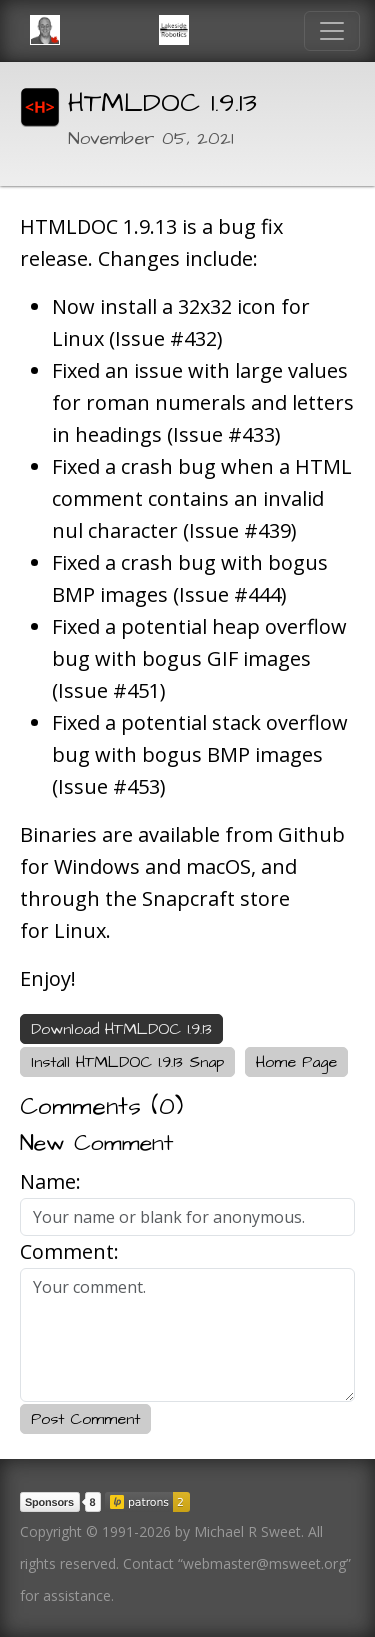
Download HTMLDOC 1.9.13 (121, 1029)
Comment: (69, 1251)
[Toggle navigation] (332, 31)
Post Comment (85, 1419)
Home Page (296, 1062)
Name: (50, 1181)
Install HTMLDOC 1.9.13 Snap (127, 1062)
